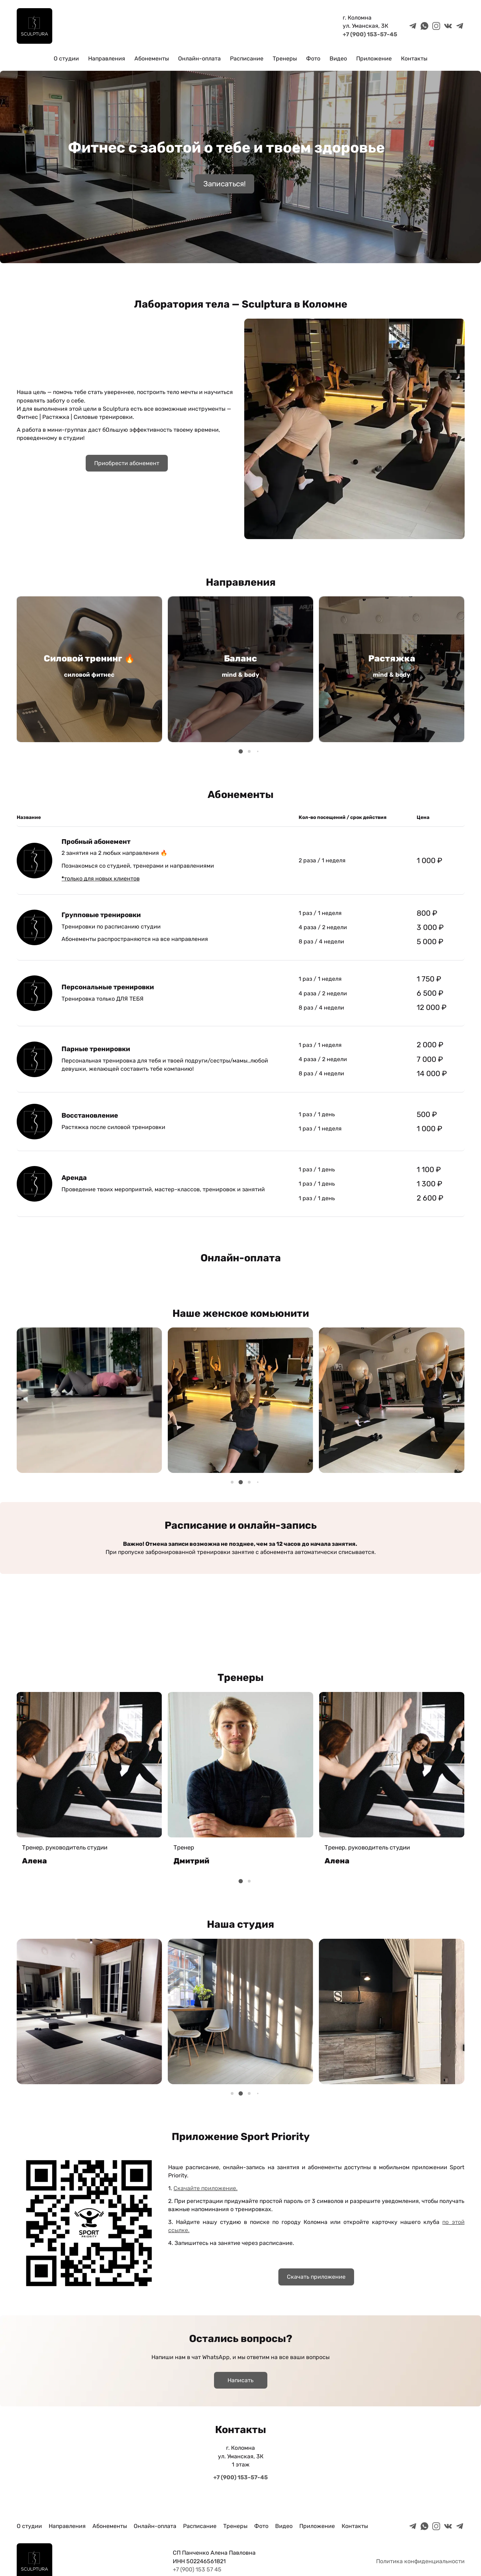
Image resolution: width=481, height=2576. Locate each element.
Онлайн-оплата (199, 58)
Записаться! (224, 184)
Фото (313, 58)
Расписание (246, 58)
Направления (106, 58)
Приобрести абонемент (126, 463)
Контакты (414, 58)
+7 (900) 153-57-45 (370, 34)
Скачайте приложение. (205, 2188)
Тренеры (285, 58)
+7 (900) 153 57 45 (197, 2569)
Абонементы (151, 58)
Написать (240, 2380)
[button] (241, 751)
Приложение (374, 58)
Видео (338, 58)
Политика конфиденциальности (420, 2561)
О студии (66, 58)
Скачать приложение (316, 2276)
